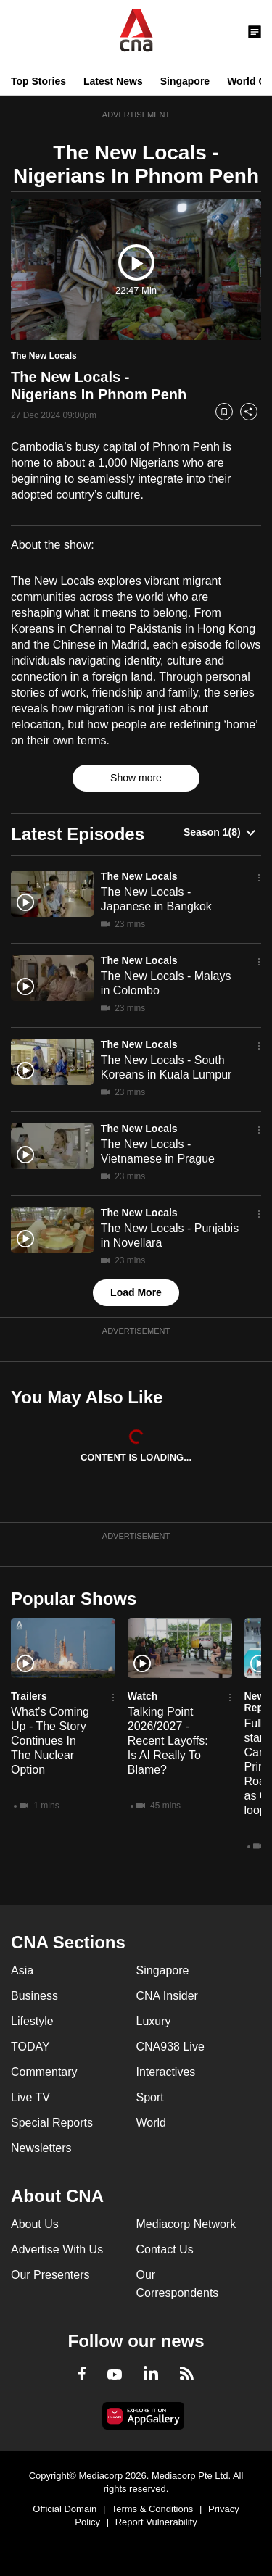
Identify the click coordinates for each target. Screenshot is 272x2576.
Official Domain (64, 2509)
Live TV (30, 2097)
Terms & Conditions (153, 2509)
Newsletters (41, 2148)
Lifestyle (32, 2021)
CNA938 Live (170, 2046)
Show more (136, 778)
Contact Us (165, 2249)
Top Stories (38, 81)
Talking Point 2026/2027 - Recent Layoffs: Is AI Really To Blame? (168, 1740)
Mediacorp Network (186, 2224)
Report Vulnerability (156, 2522)
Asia (22, 1970)
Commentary (44, 2072)
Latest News (113, 81)
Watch (142, 1696)
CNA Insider (167, 1996)
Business (34, 1996)
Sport (150, 2097)
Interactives (166, 2072)
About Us (35, 2224)
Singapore (185, 81)
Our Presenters (50, 2275)
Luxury (153, 2021)
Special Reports (52, 2122)
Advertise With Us (57, 2249)
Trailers (29, 1696)
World (151, 2122)
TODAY (30, 2046)
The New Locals (139, 876)
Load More (136, 1292)
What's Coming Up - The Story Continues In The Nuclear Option (50, 1740)
